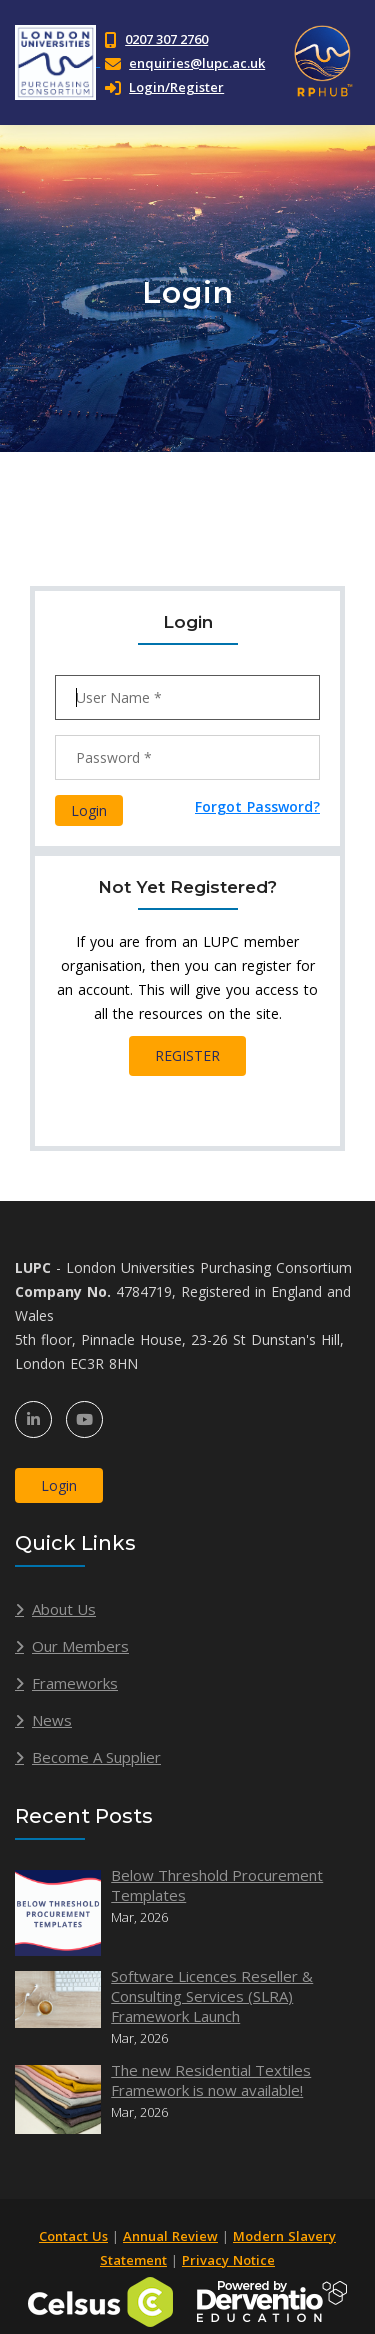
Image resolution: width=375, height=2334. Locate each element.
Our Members (80, 1646)
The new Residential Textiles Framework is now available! (211, 2080)
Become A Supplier (96, 1757)
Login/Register (164, 87)
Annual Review (170, 2236)
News (52, 1720)
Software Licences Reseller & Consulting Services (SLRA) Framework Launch (212, 1996)
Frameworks (75, 1683)
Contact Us (73, 2236)
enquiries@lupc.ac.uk (197, 63)
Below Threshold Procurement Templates (217, 1885)
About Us (64, 1609)
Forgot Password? (257, 806)
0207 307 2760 (166, 39)
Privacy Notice (228, 2260)
